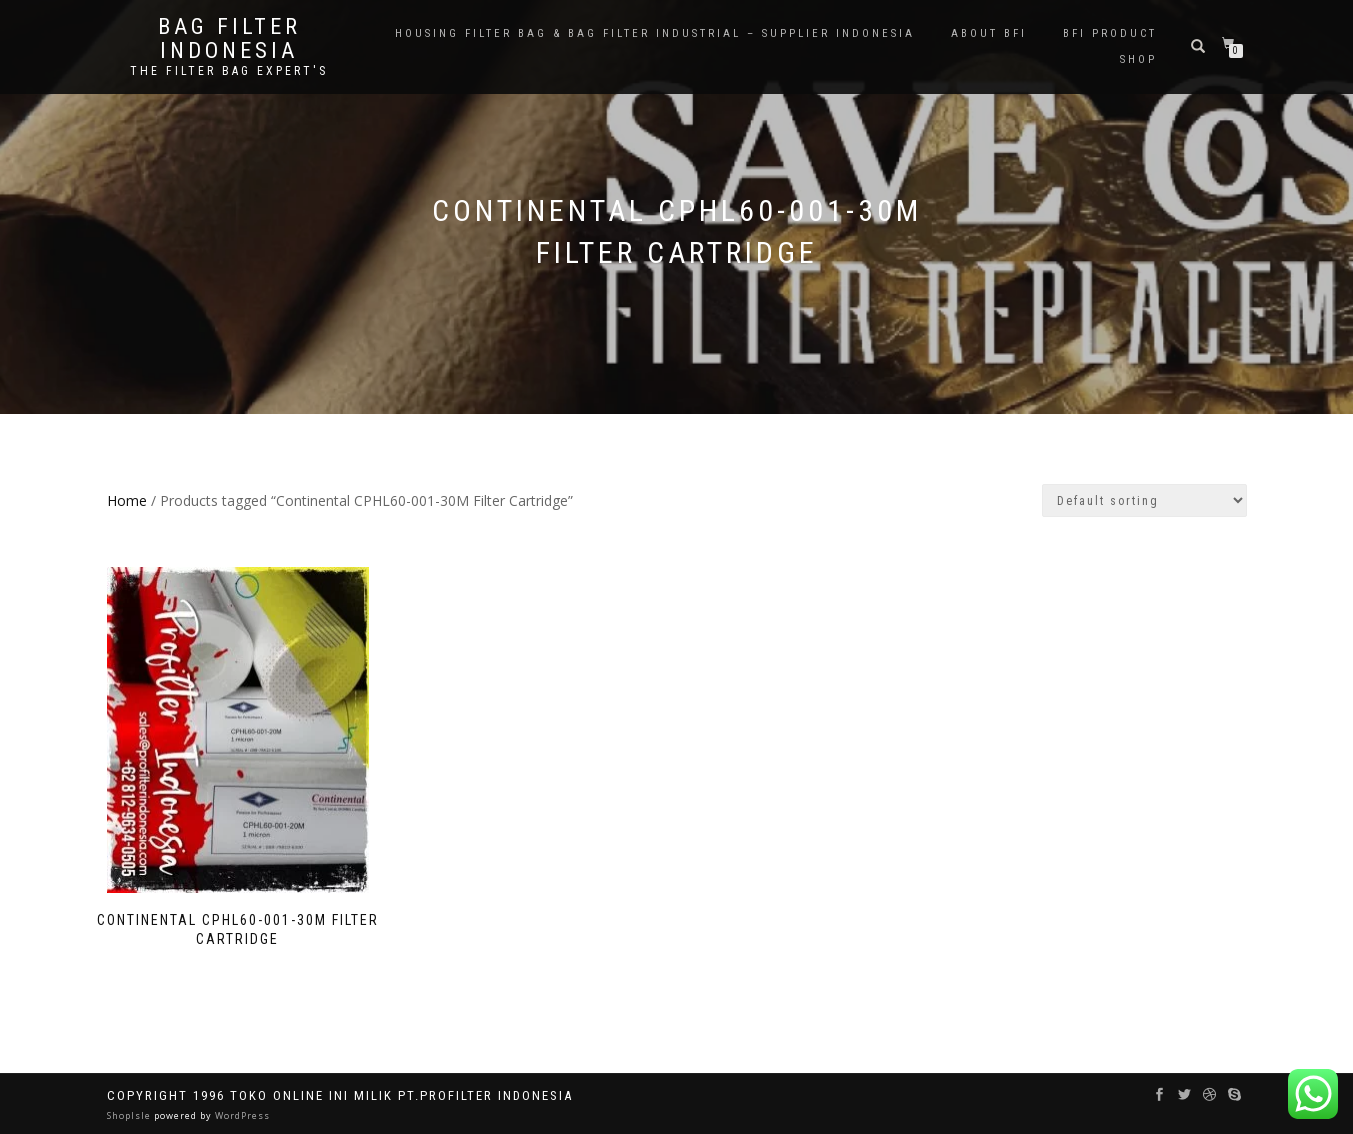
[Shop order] (1144, 500)
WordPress (241, 1115)
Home (127, 500)
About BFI (989, 33)
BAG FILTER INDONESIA (229, 39)
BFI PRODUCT (1110, 33)
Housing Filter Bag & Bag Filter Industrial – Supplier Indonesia (655, 33)
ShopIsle (130, 1115)
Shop (1138, 59)
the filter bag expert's (229, 71)
